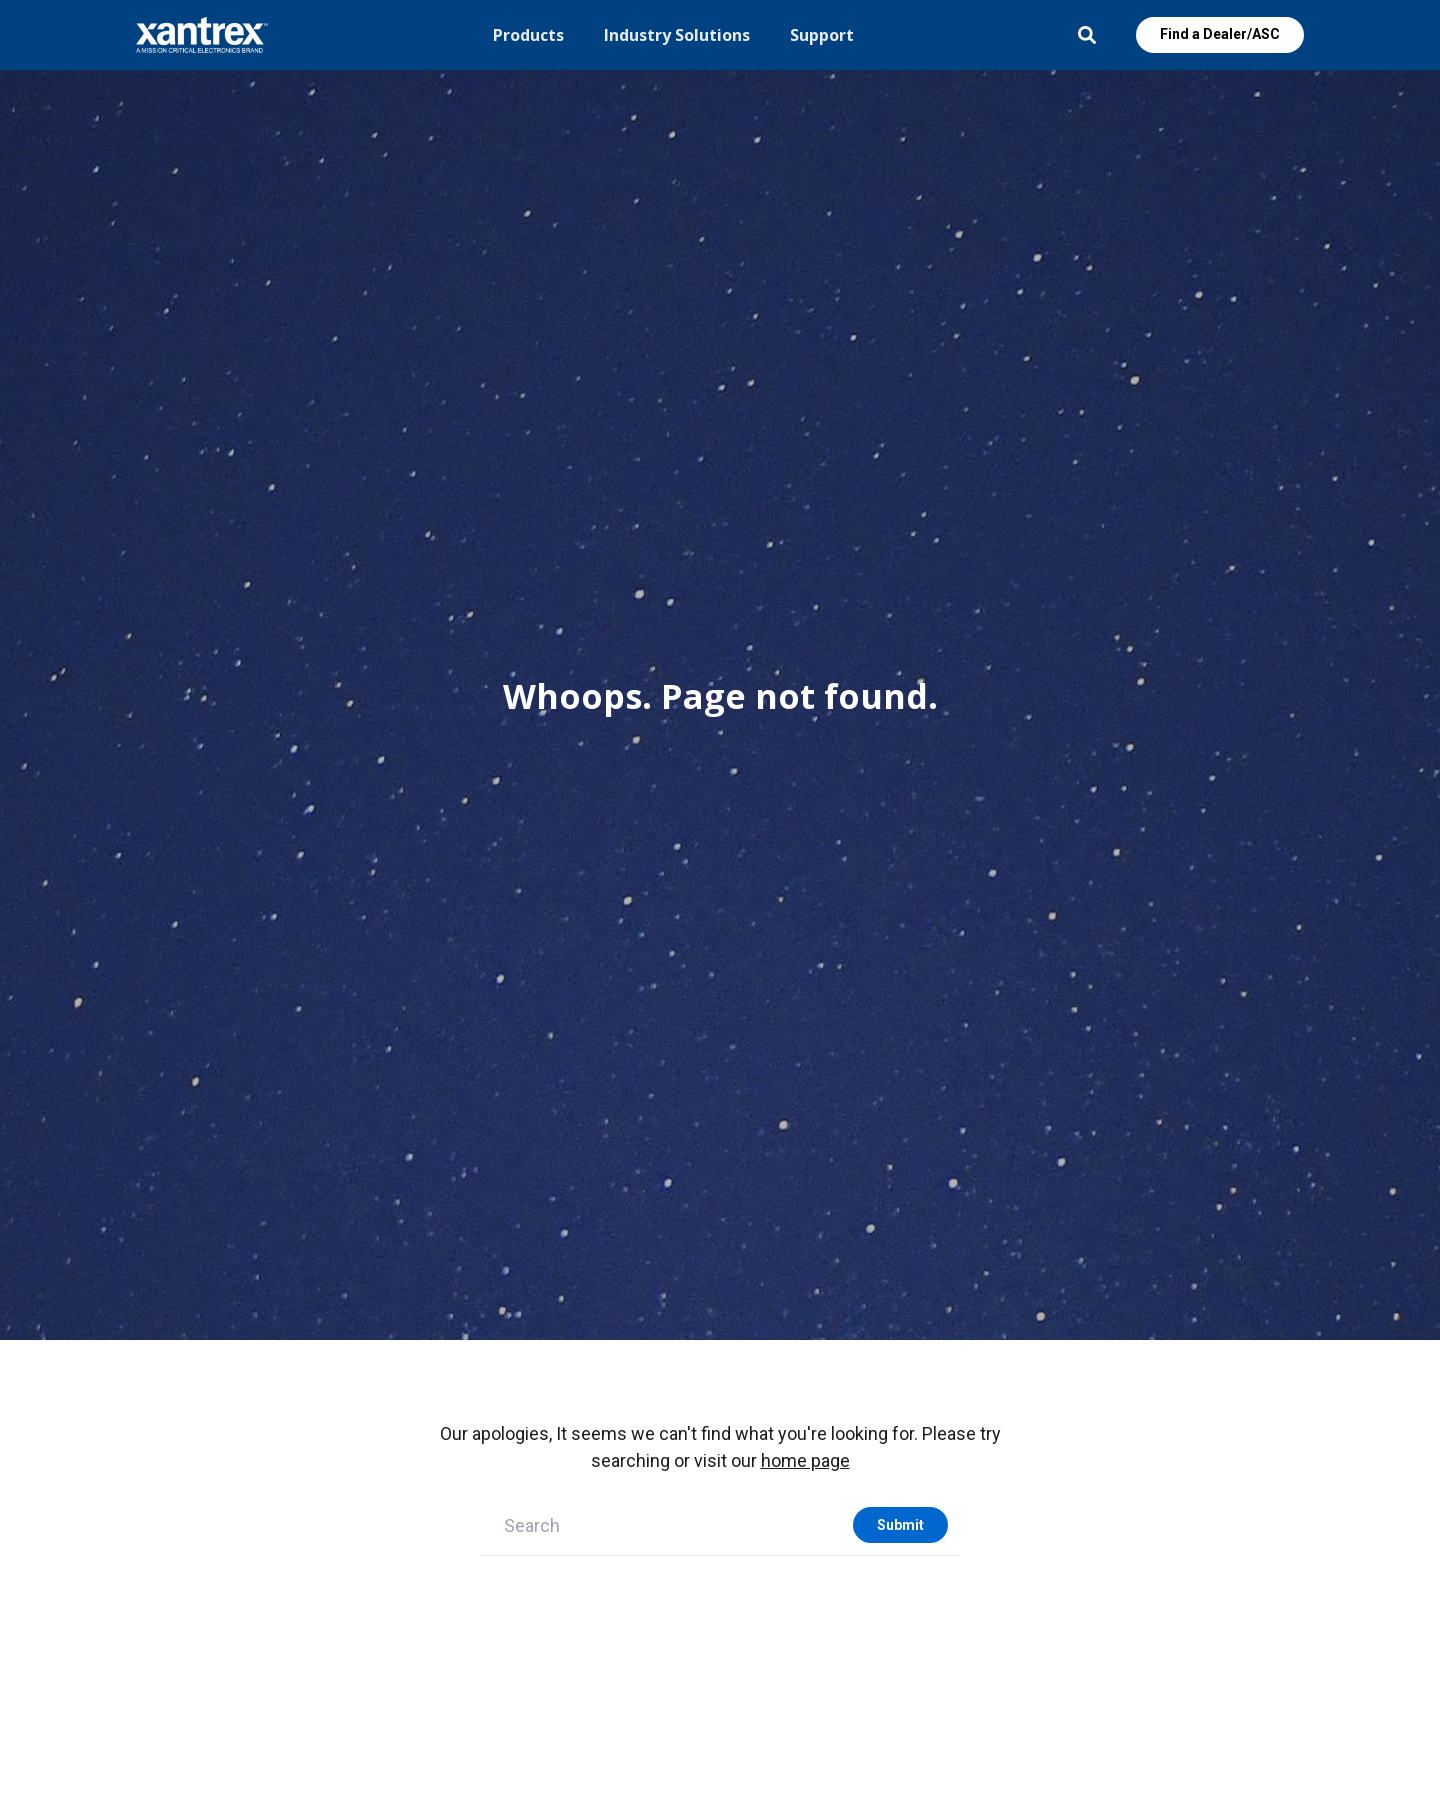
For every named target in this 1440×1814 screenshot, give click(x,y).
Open (1087, 35)
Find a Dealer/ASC (1220, 34)
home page (805, 1460)
